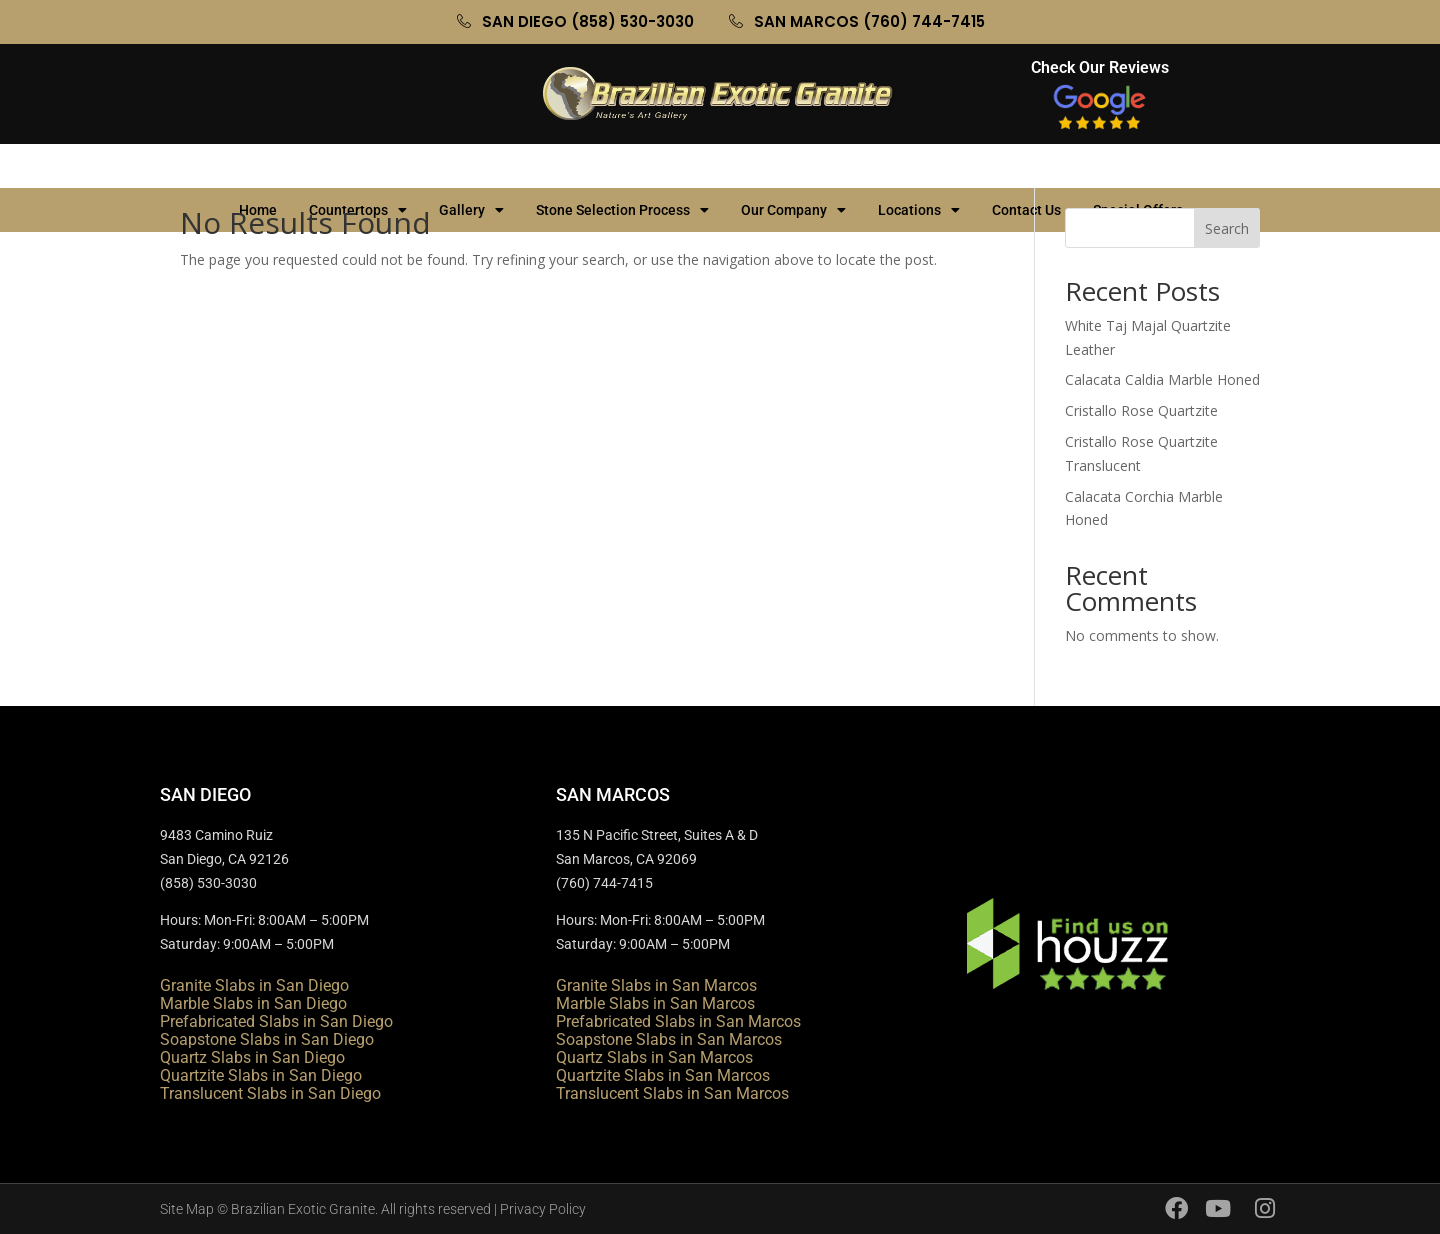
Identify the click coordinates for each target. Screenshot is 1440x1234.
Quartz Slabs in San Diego (252, 1057)
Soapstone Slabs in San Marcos (669, 1039)
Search (1227, 228)
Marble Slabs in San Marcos (655, 1003)
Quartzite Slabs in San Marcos (663, 1075)
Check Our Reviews (1100, 67)
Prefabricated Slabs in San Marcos (678, 1021)
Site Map (187, 1209)
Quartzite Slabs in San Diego (261, 1075)
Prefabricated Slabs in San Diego (276, 1021)
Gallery (471, 166)
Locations (919, 166)
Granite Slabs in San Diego (254, 985)
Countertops (358, 166)
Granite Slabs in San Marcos (656, 985)
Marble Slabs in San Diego (253, 1003)
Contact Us (1026, 166)
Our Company (793, 166)
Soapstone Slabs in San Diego (267, 1039)
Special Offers (1147, 166)
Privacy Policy (543, 1209)
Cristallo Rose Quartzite (1141, 410)
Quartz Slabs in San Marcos (654, 1057)
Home (258, 166)
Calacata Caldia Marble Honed (1162, 379)
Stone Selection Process (622, 166)
